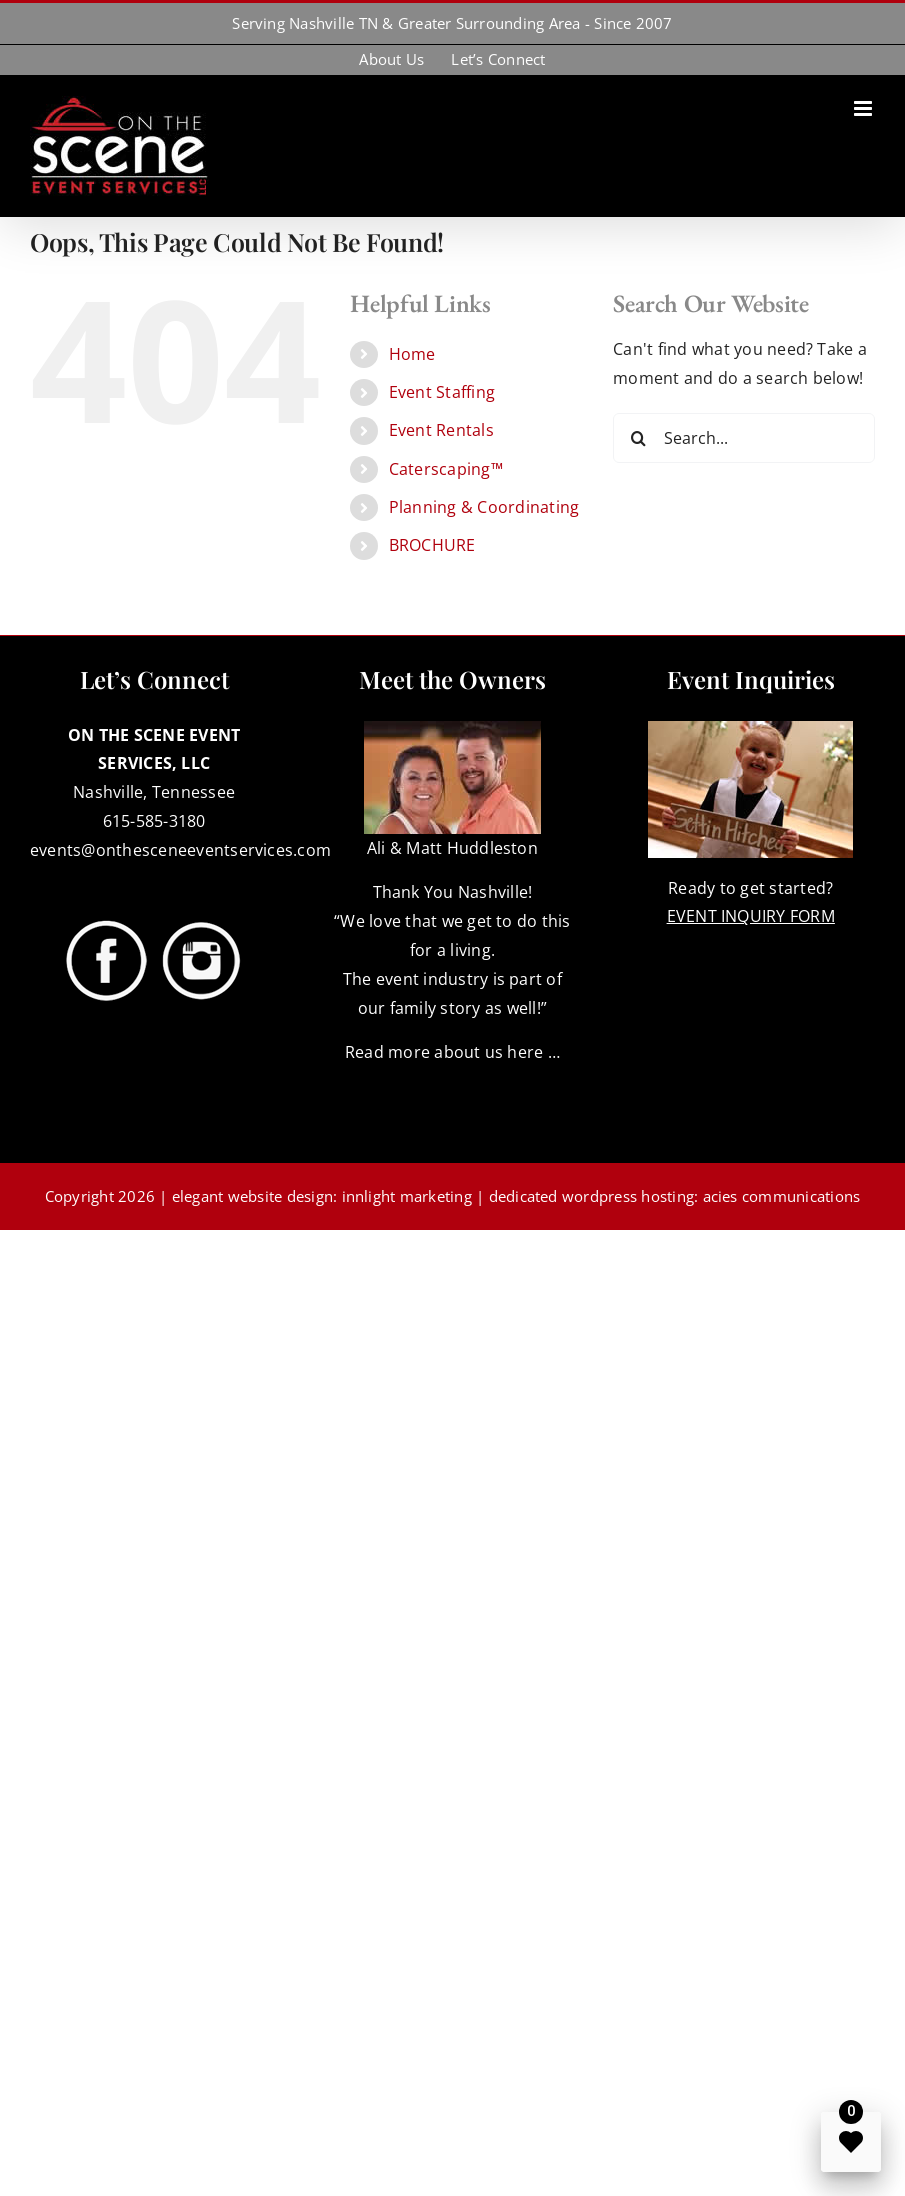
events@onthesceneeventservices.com (180, 850)
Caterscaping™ (446, 469)
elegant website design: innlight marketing (322, 1196)
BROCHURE (432, 545)
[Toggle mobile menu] (864, 108)
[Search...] (744, 438)
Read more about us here (444, 1052)
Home (412, 354)
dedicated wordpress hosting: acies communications (675, 1196)
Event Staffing (442, 392)
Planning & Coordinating (484, 507)
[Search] (638, 438)
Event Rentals (441, 430)
